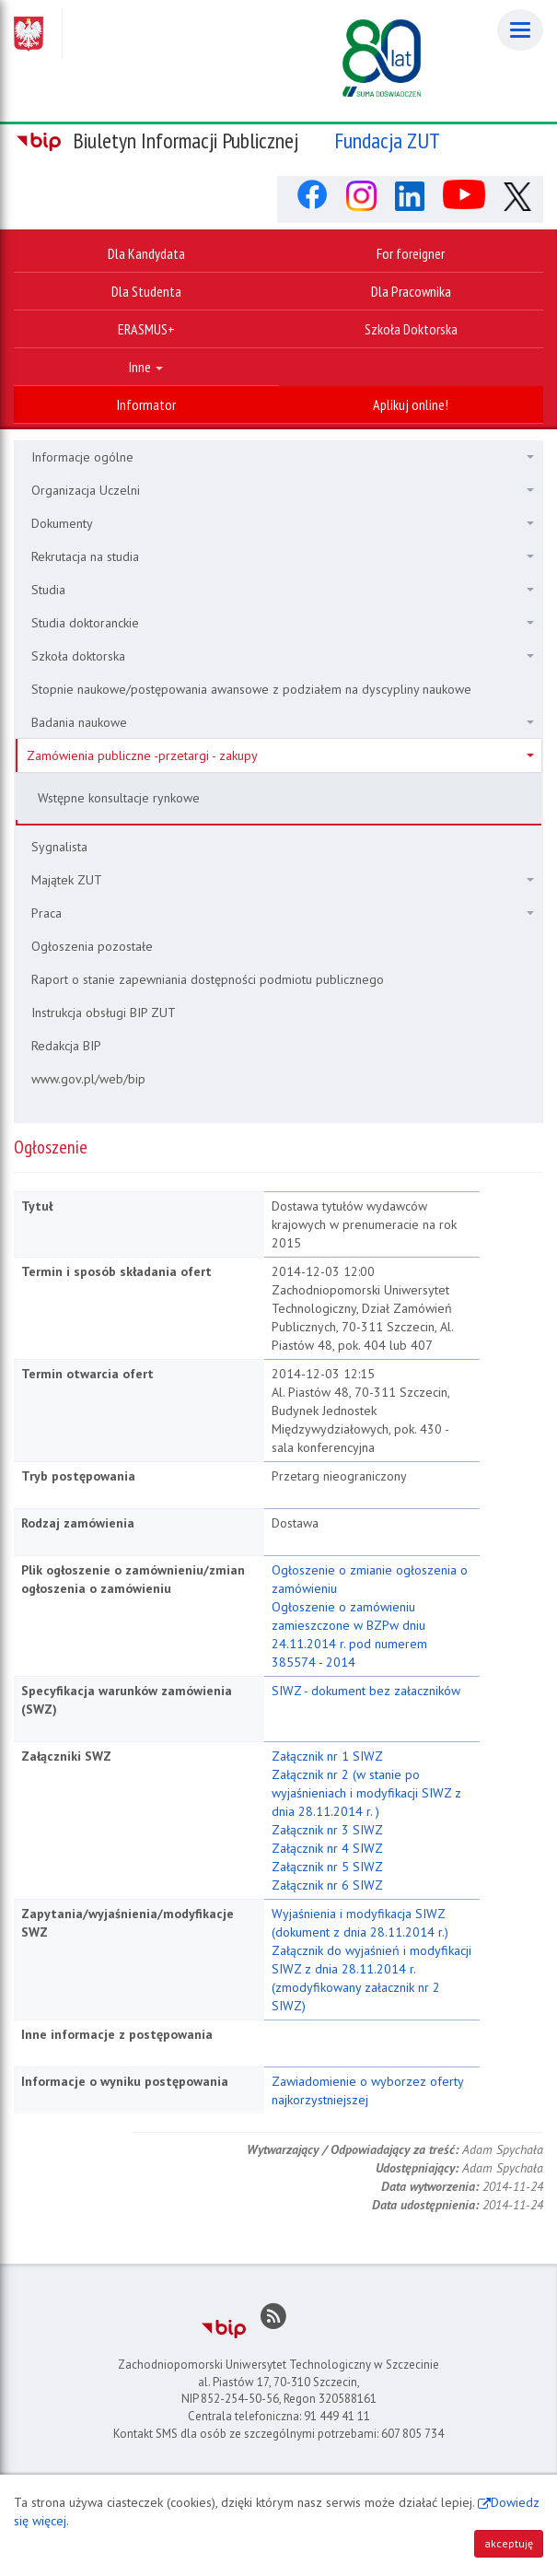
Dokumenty (282, 523)
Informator (146, 404)
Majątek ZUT (282, 880)
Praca (282, 913)
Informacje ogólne (282, 457)
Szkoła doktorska (282, 656)
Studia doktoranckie (282, 623)
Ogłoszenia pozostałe (92, 946)
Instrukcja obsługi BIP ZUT (103, 1012)
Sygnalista (59, 846)
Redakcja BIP (66, 1045)
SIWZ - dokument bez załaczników (366, 1690)
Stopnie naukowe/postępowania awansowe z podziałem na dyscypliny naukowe (251, 689)
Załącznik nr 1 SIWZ (327, 1756)
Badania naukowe (282, 722)
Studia (282, 589)
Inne (146, 366)
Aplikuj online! (410, 404)
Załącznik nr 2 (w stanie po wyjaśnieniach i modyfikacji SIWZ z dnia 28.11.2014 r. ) (366, 1793)
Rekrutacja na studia (282, 556)
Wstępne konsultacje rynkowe (119, 798)
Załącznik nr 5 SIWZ (327, 1866)
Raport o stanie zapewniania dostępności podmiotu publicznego (207, 979)
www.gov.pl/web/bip (88, 1079)
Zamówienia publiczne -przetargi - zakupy (280, 755)
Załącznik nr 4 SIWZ (327, 1848)
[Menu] (520, 30)
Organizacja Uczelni (282, 490)
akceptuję (508, 2543)
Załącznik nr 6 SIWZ (327, 1885)
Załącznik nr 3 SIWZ (327, 1829)
